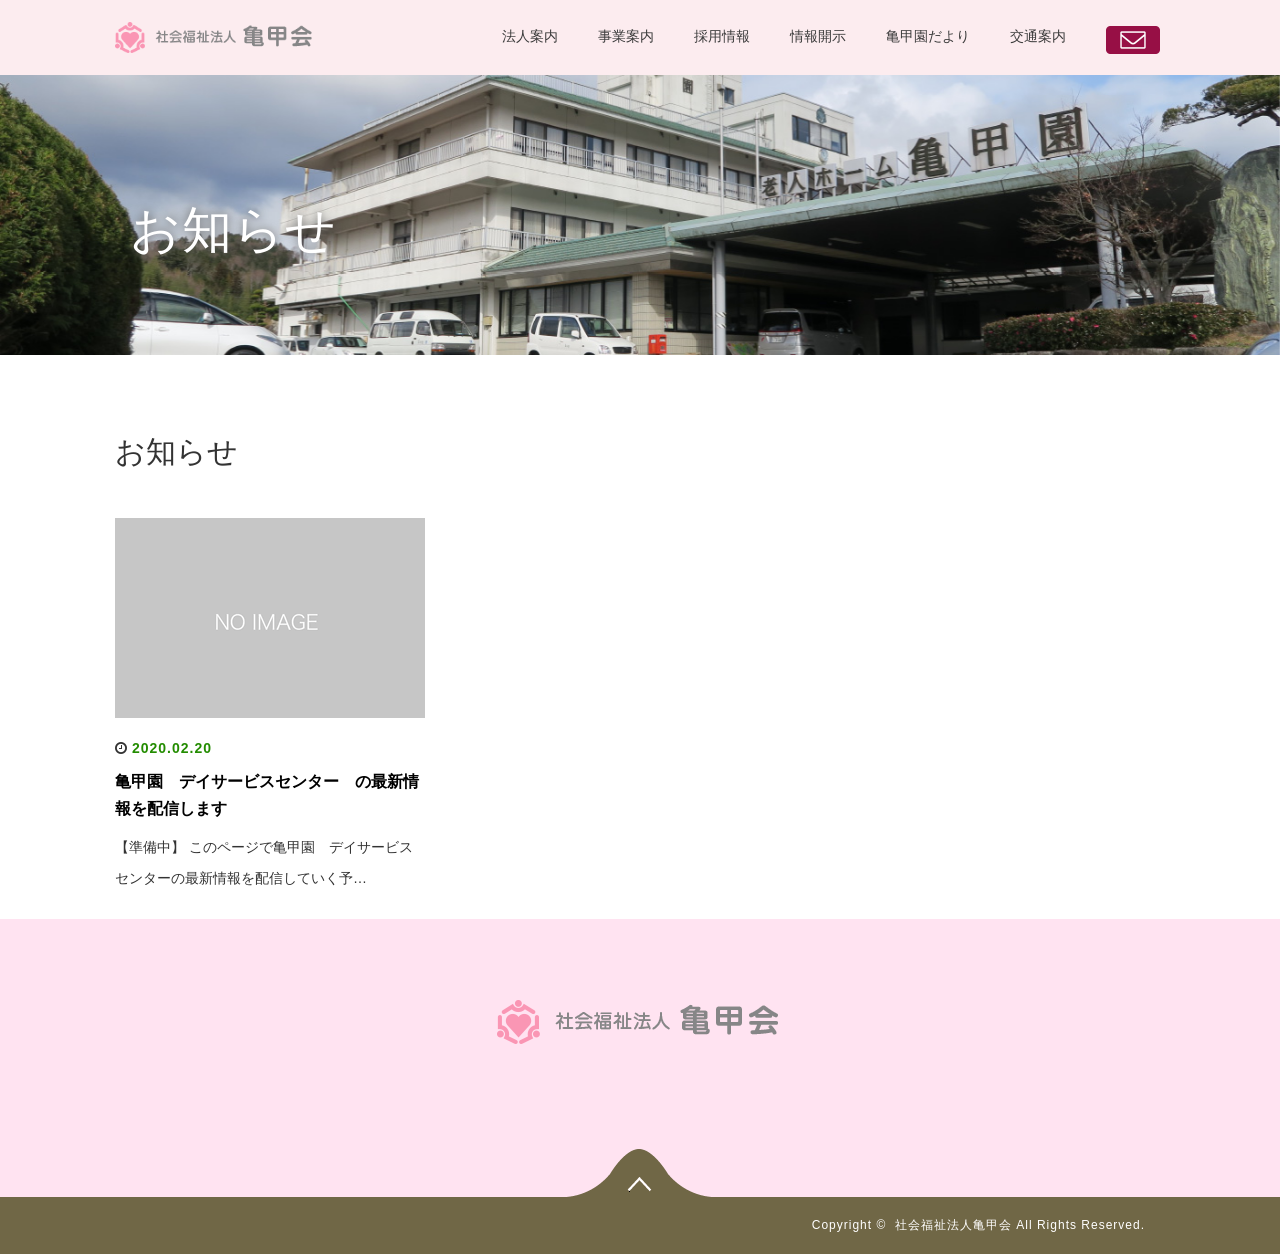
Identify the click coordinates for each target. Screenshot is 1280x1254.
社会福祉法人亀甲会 (953, 1225)
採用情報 (722, 36)
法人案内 (530, 36)
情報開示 (818, 36)
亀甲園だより (928, 36)
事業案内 (626, 36)
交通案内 (1038, 36)
